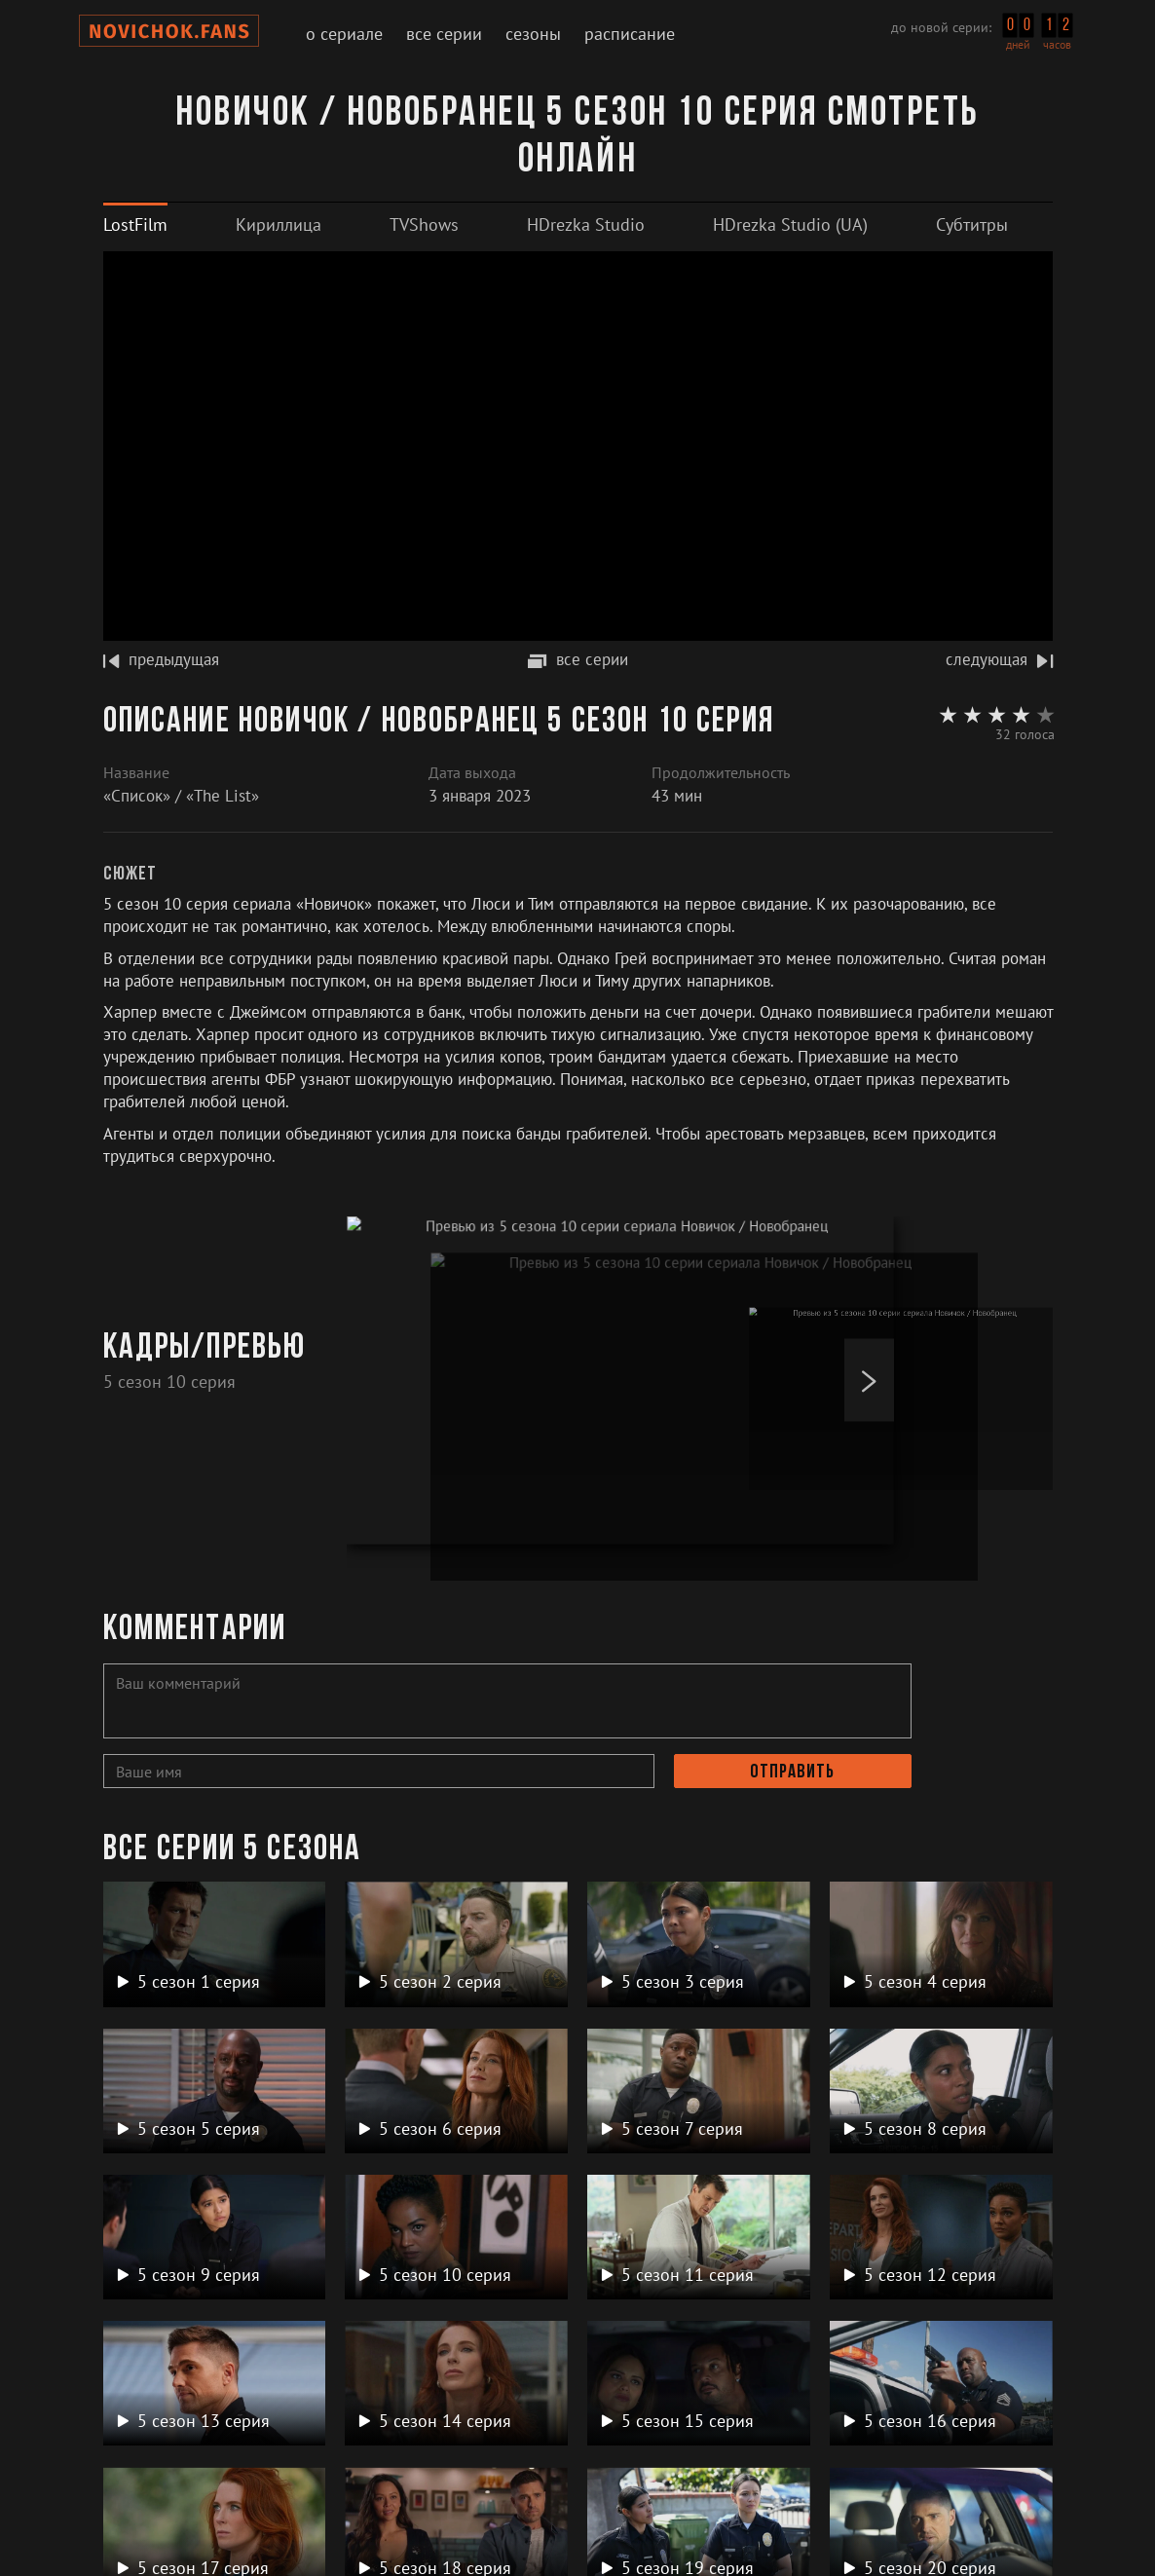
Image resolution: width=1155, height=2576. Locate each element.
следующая (999, 659)
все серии (578, 659)
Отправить (792, 1772)
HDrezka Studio (586, 224)
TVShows (424, 224)
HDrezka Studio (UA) (790, 224)
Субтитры (972, 224)
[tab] (135, 224)
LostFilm (135, 224)
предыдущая (161, 659)
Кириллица (278, 224)
